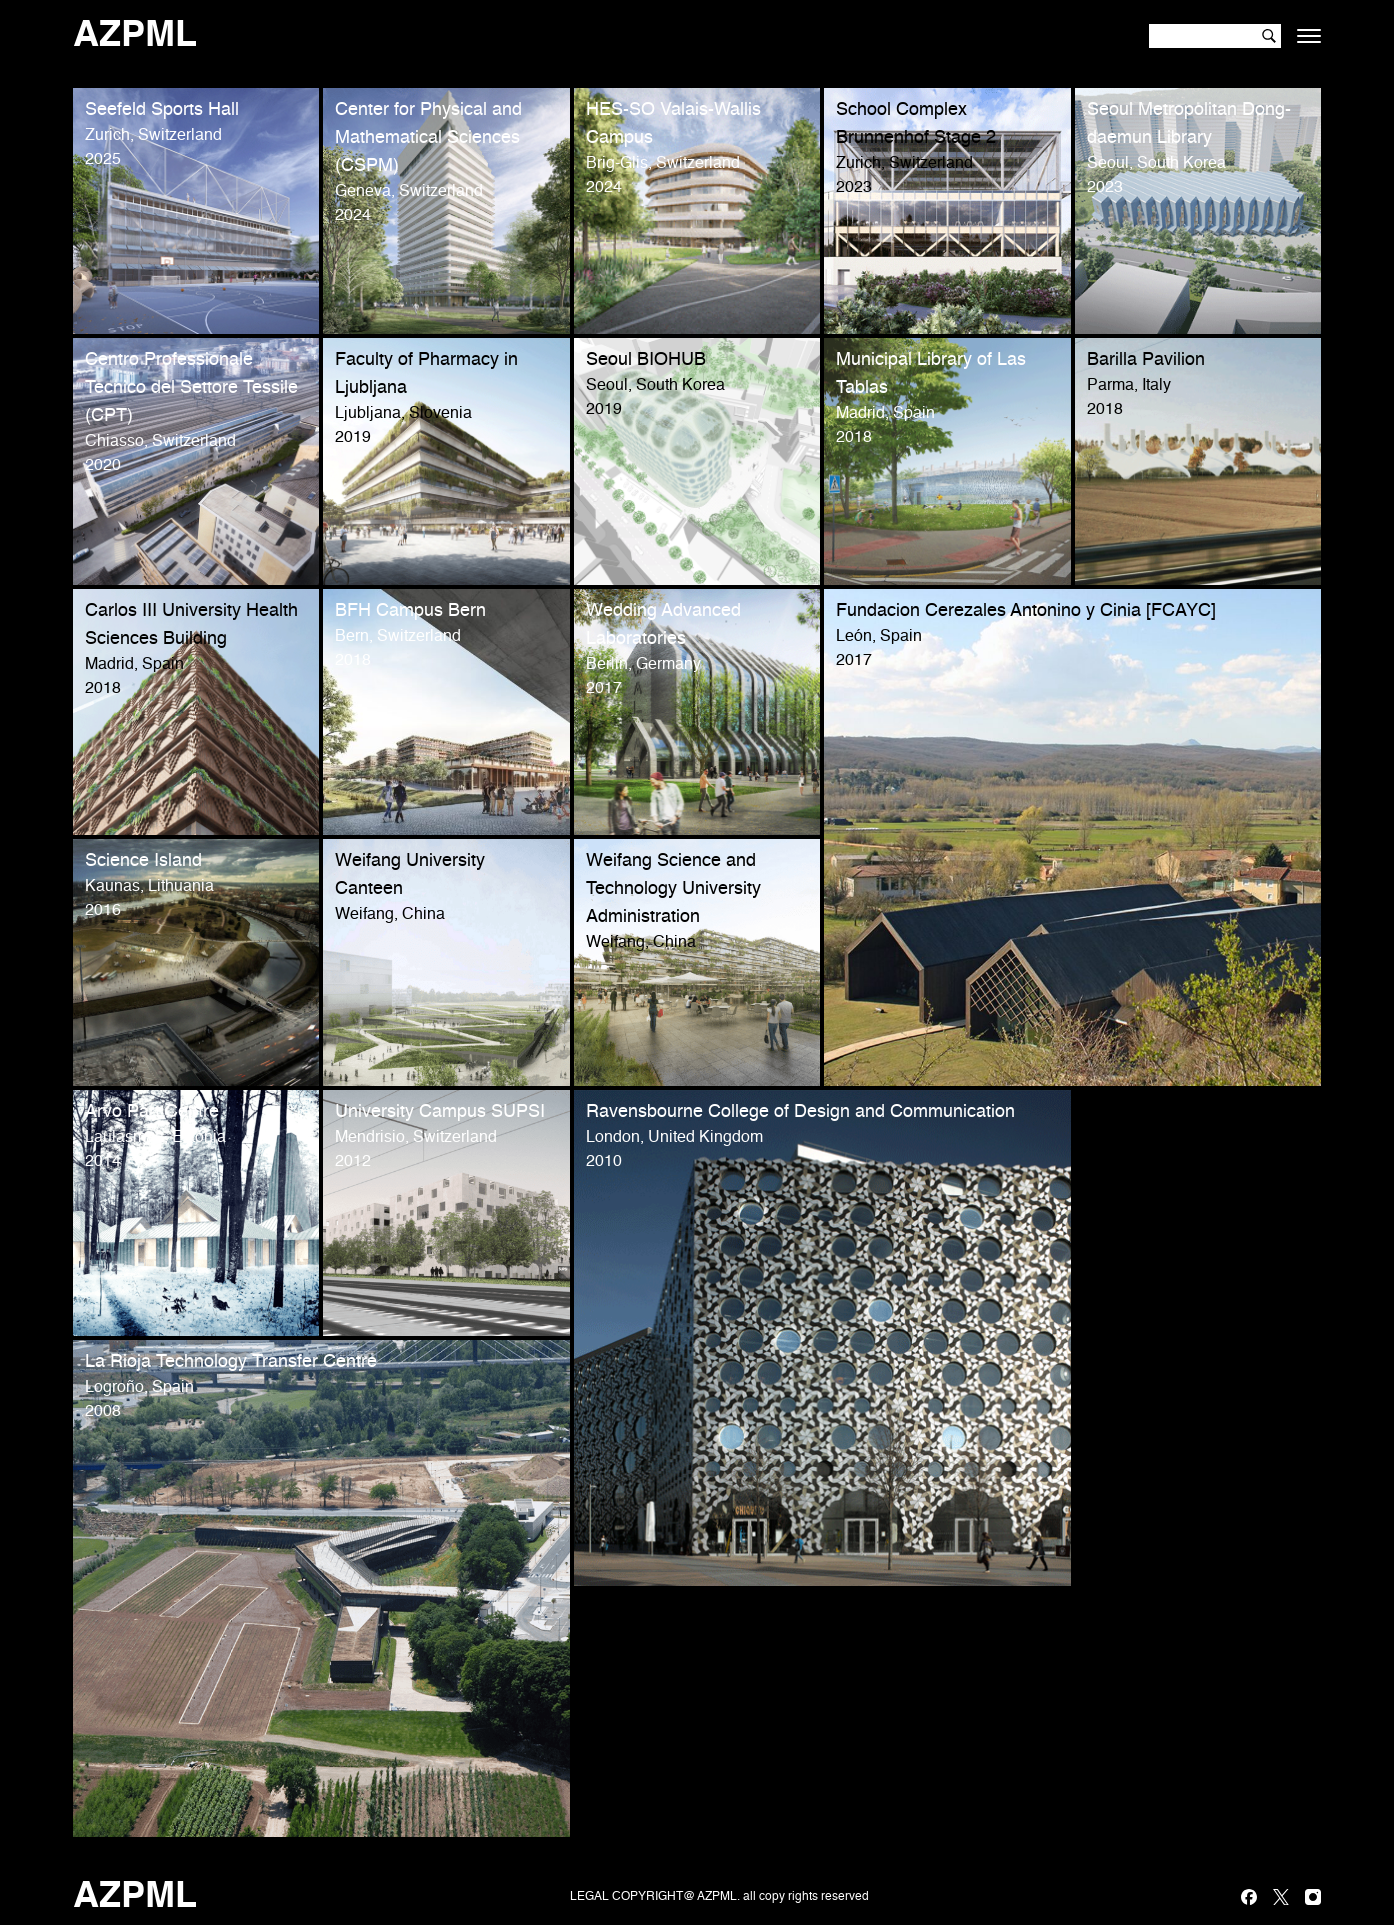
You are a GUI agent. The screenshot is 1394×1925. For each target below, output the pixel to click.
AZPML (135, 36)
